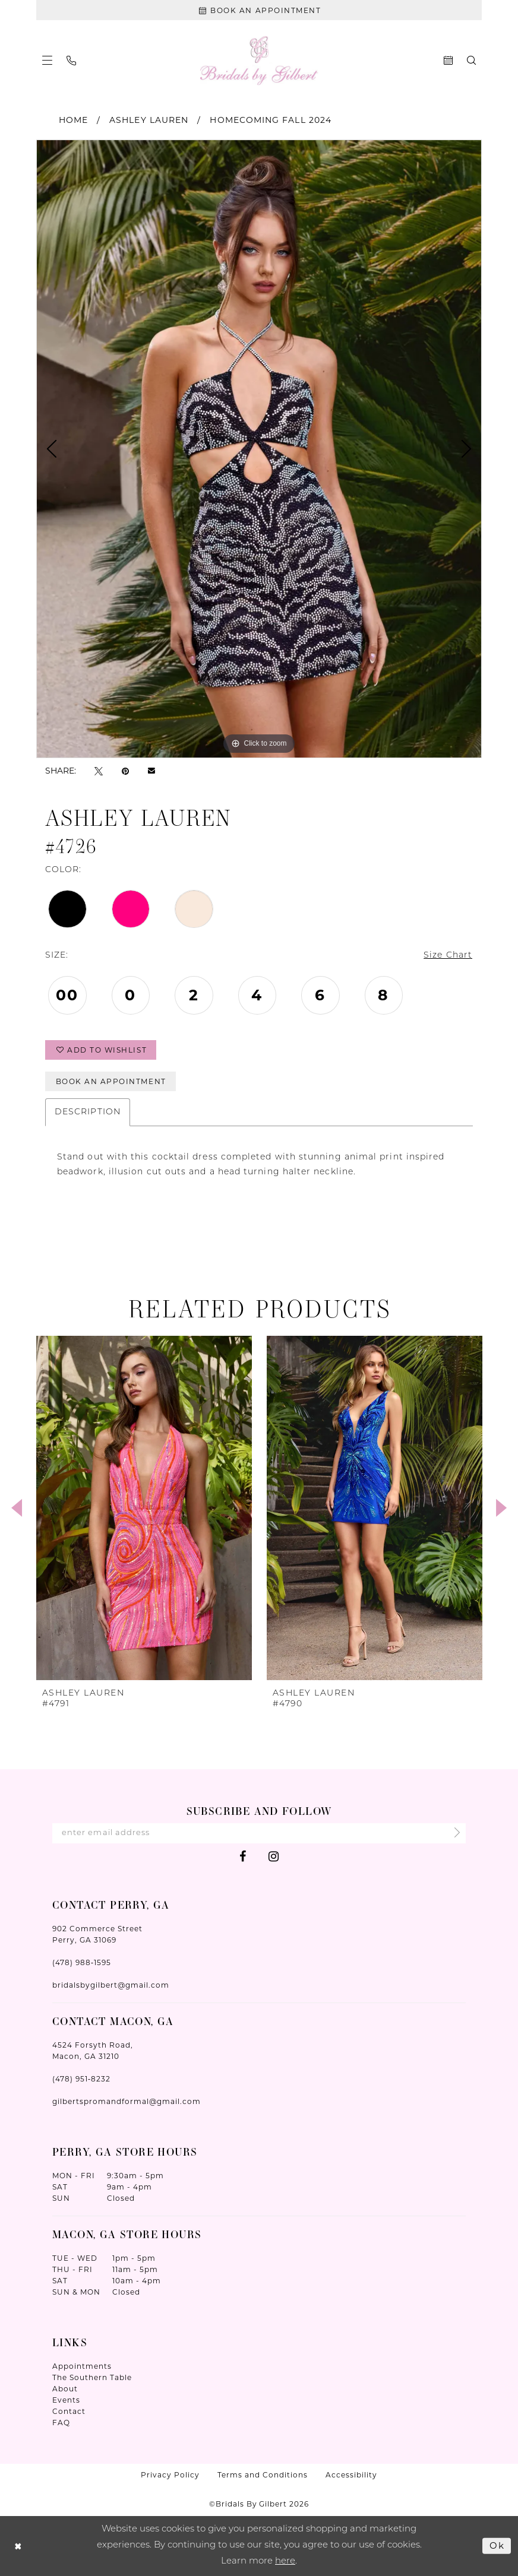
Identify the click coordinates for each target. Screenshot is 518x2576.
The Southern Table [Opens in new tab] (92, 2377)
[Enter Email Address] (259, 1833)
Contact (69, 2411)
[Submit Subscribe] (453, 1833)
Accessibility (351, 2474)
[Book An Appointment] (259, 10)
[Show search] (471, 60)
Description (88, 1112)
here (285, 2561)
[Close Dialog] (18, 2546)
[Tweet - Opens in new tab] (98, 770)
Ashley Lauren (148, 120)
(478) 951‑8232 (81, 2078)
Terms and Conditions (262, 2474)
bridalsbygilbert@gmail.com (110, 1985)
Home (73, 120)
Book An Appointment (111, 1081)
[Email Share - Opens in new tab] (151, 770)
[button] (47, 60)
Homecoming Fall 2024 (270, 120)
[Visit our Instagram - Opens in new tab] (273, 1856)
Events (66, 2400)
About (65, 2388)
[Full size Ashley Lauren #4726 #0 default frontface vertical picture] (259, 449)
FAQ (61, 2422)
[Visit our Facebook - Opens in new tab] (243, 1856)
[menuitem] (47, 60)
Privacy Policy (170, 2474)
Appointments (82, 2366)
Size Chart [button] (448, 955)
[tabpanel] (259, 449)
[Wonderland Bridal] (259, 60)
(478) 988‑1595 (81, 1962)
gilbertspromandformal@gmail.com (126, 2101)
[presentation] (144, 1508)
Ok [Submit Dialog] (497, 2545)
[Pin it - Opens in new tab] (125, 770)
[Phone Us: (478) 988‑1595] (71, 60)
